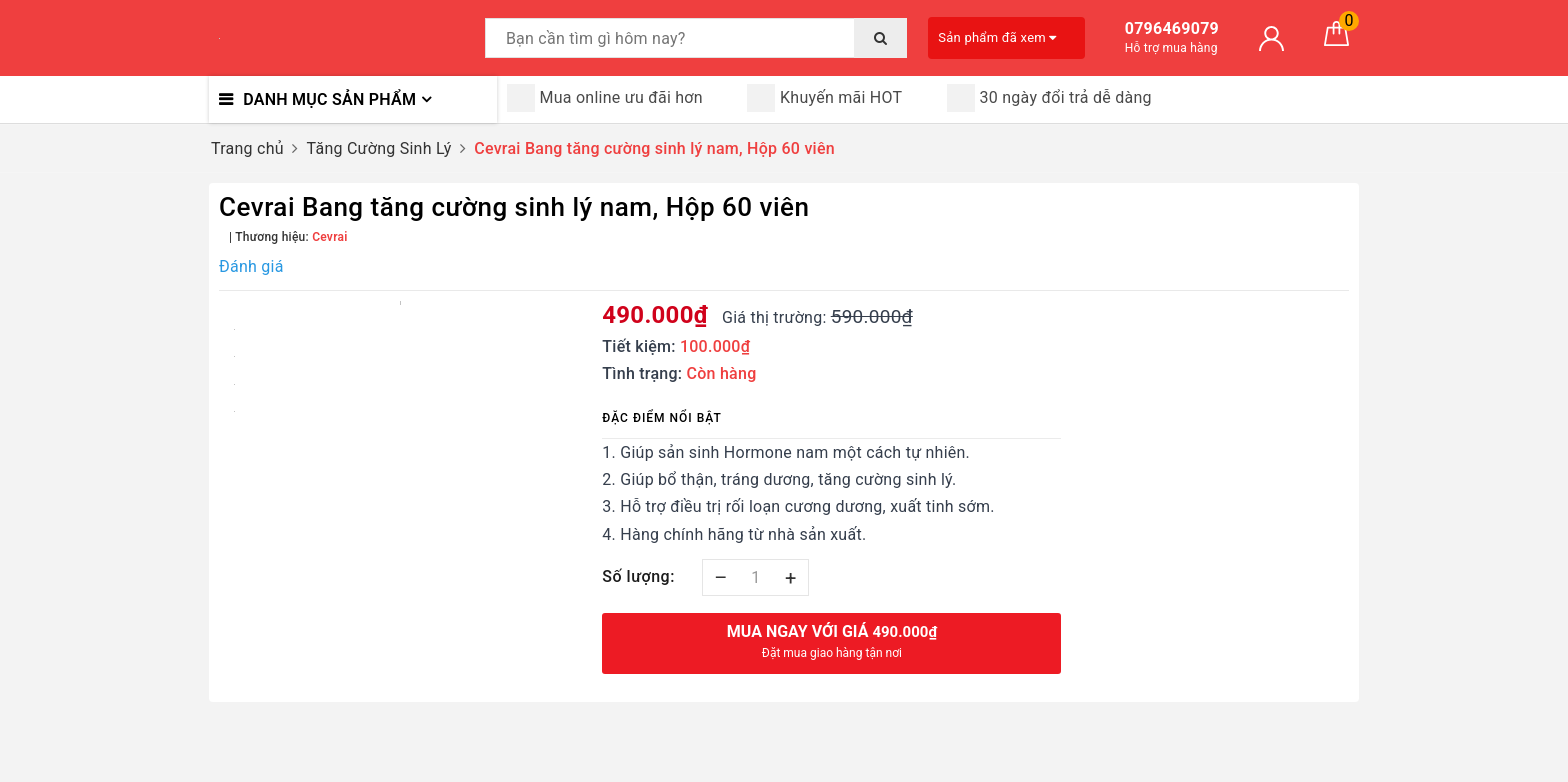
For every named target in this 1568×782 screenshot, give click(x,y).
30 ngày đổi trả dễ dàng (1049, 98)
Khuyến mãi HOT (824, 98)
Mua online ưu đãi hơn (605, 98)
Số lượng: (638, 576)
